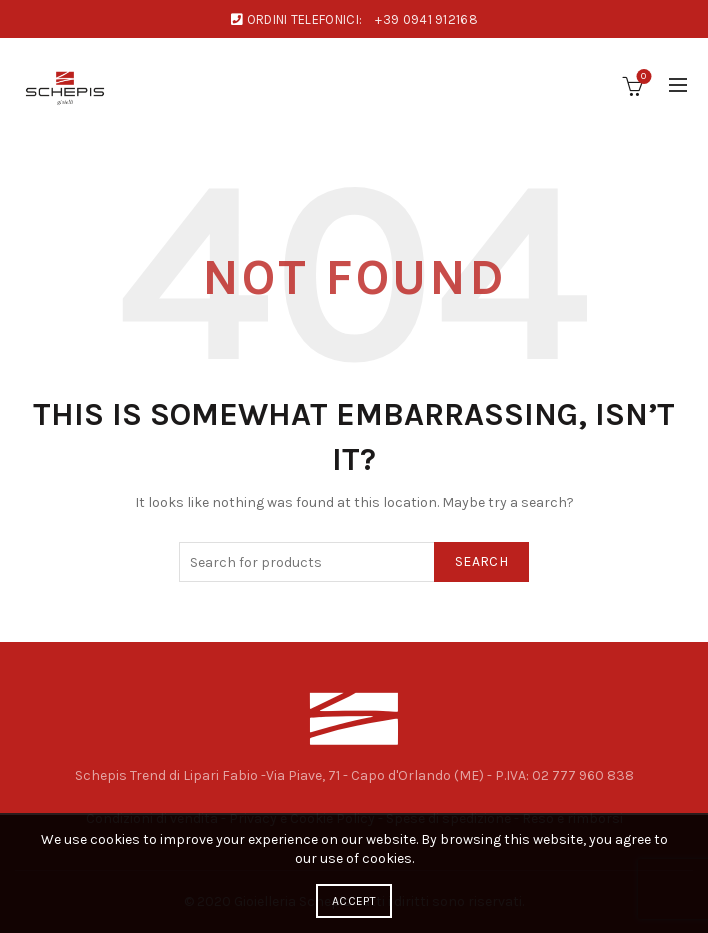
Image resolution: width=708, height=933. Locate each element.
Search (481, 561)
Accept (354, 901)
